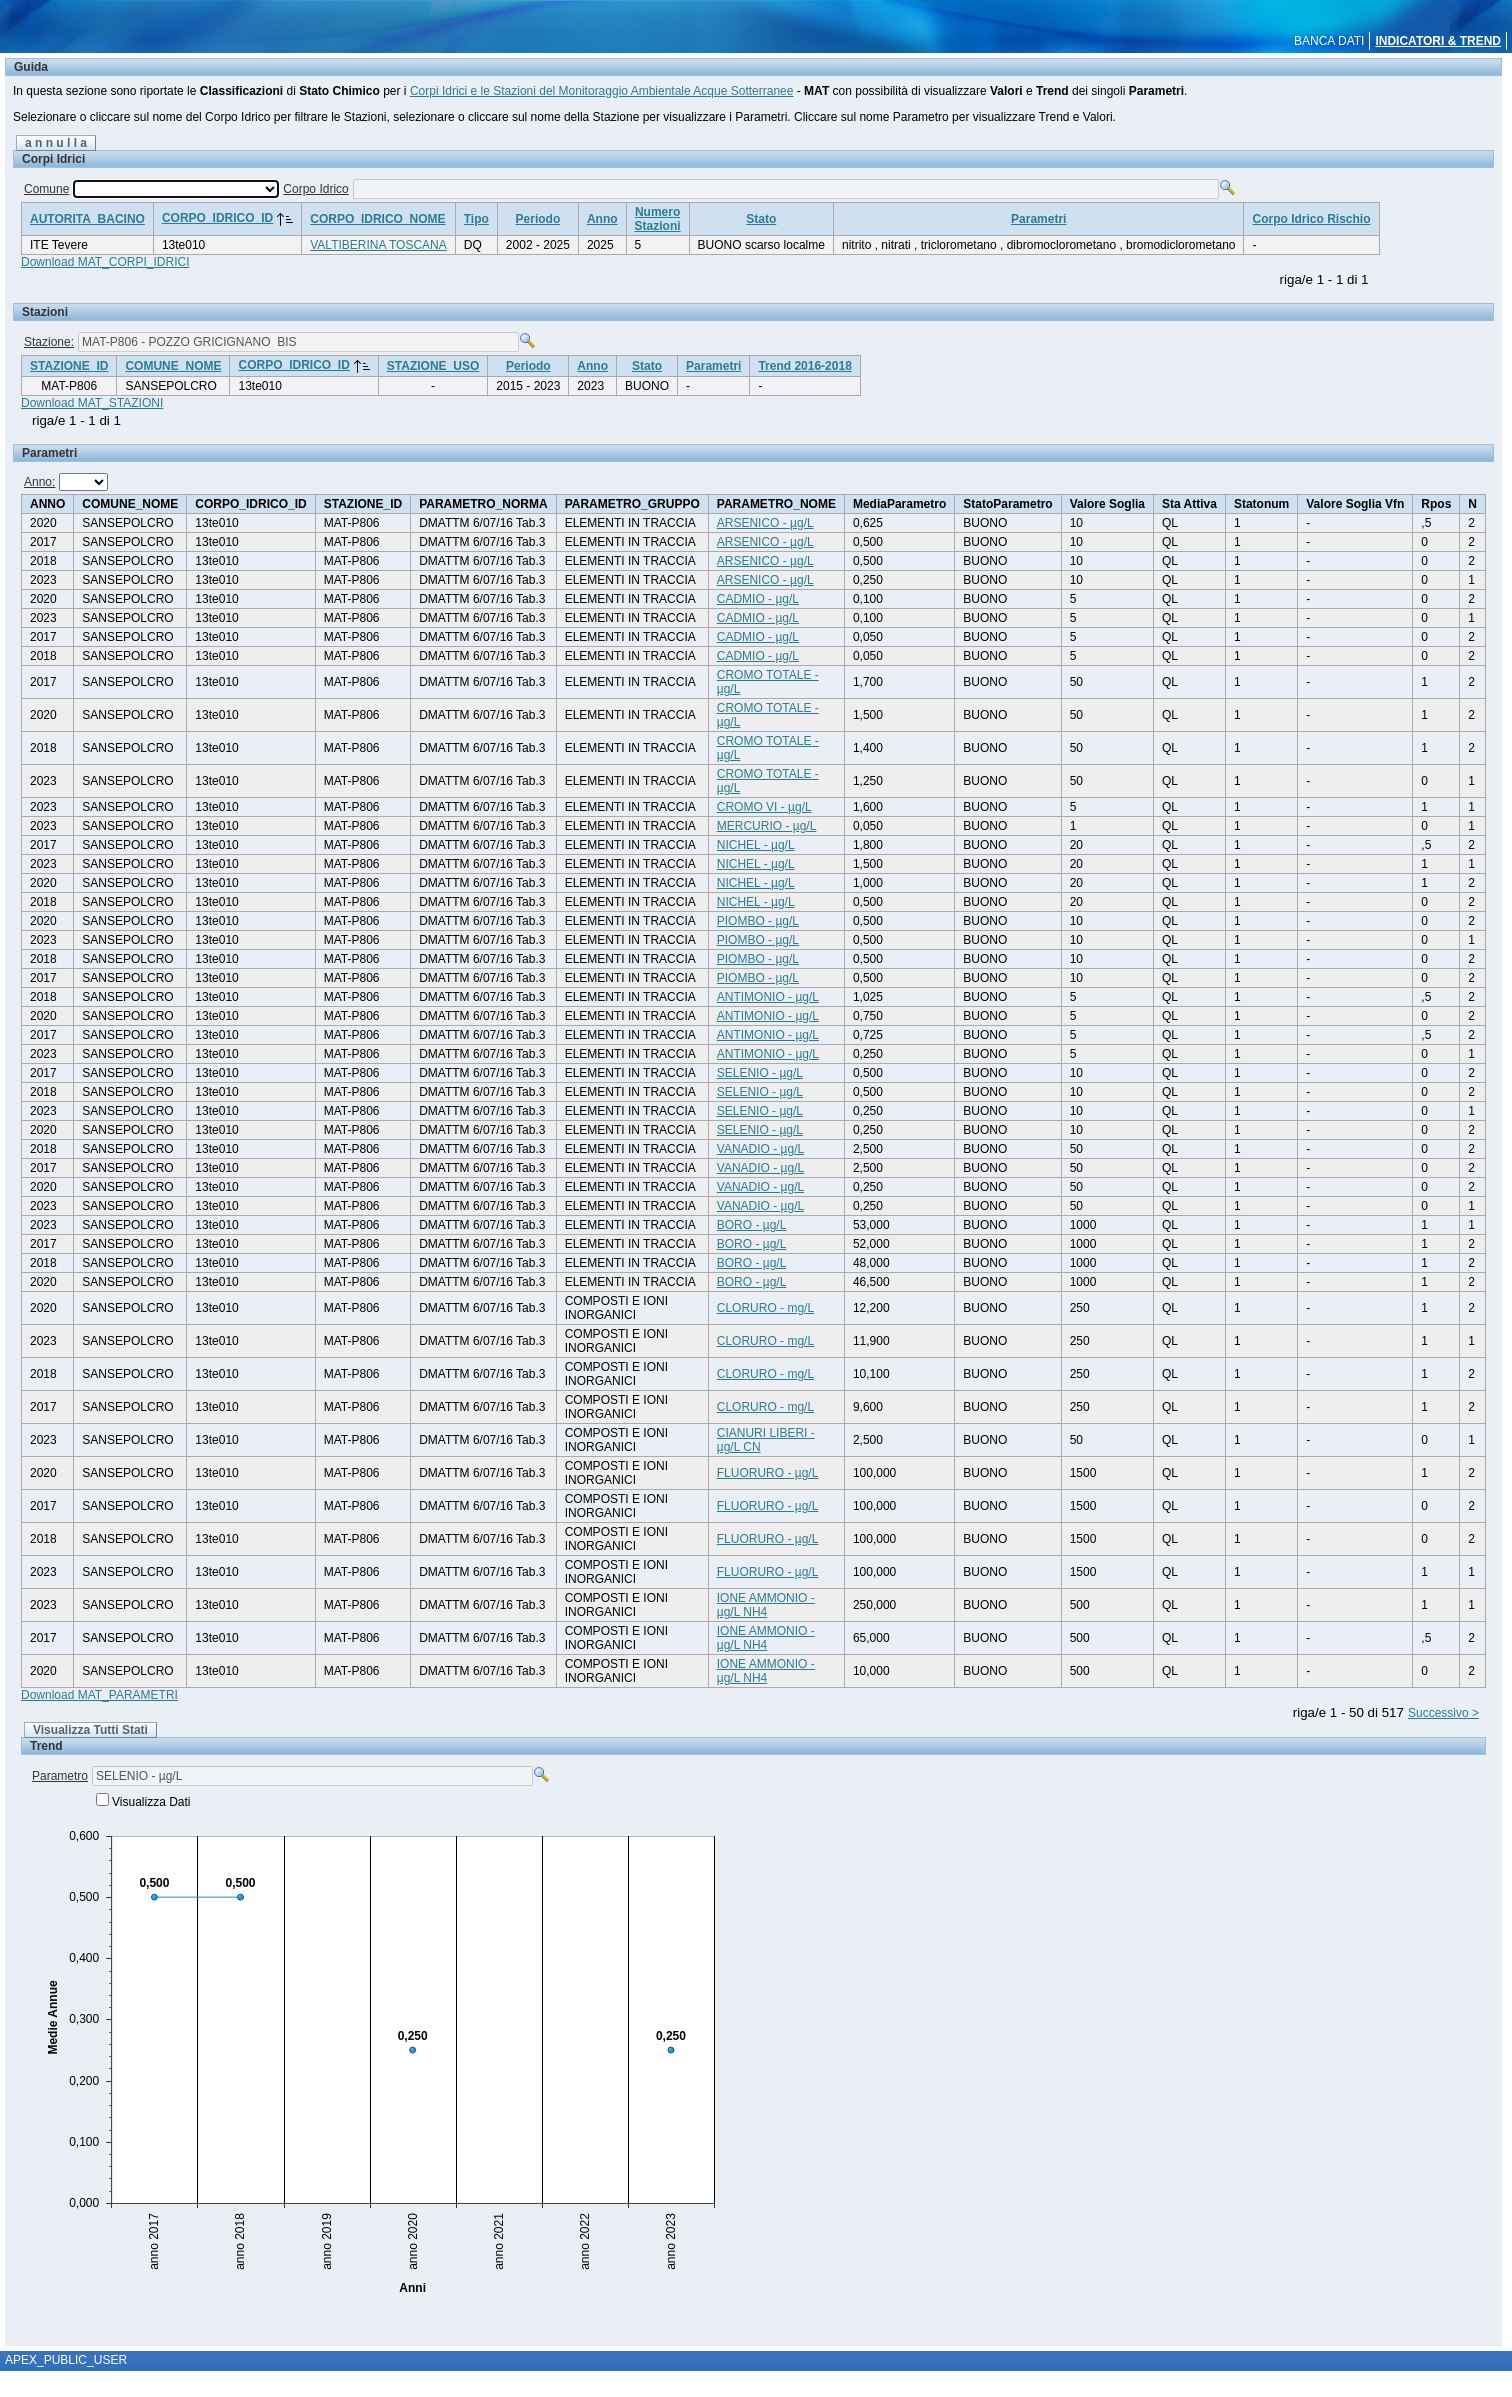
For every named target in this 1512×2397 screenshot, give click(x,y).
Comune (46, 189)
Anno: (39, 482)
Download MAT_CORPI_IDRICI (105, 262)
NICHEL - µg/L (756, 845)
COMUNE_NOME (173, 366)
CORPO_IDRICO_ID (217, 218)
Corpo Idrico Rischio (1311, 219)
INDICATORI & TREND (1438, 41)
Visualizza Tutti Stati (90, 1730)
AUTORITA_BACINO (87, 219)
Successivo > (1443, 1713)
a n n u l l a (56, 143)
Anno (602, 219)
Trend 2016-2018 (804, 366)
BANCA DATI (1329, 41)
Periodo (538, 219)
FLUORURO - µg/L (768, 1473)
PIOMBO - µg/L (758, 921)
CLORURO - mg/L (765, 1308)
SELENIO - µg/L (760, 1073)
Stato (761, 219)
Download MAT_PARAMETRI (99, 1695)
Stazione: (49, 342)
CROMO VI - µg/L (764, 807)
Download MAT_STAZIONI (92, 403)
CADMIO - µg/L (758, 599)
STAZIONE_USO (433, 366)
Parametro (60, 1776)
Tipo (476, 219)
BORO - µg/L (752, 1225)
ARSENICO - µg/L (765, 523)
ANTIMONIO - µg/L (768, 997)
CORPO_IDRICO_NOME (377, 219)
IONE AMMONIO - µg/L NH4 (766, 1605)
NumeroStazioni (658, 219)
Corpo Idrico (315, 189)
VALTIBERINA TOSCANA (378, 245)
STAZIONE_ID (69, 366)
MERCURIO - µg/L (767, 826)
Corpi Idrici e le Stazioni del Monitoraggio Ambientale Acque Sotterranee (602, 91)
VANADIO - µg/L (760, 1149)
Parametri (1038, 219)
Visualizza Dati (151, 1802)
